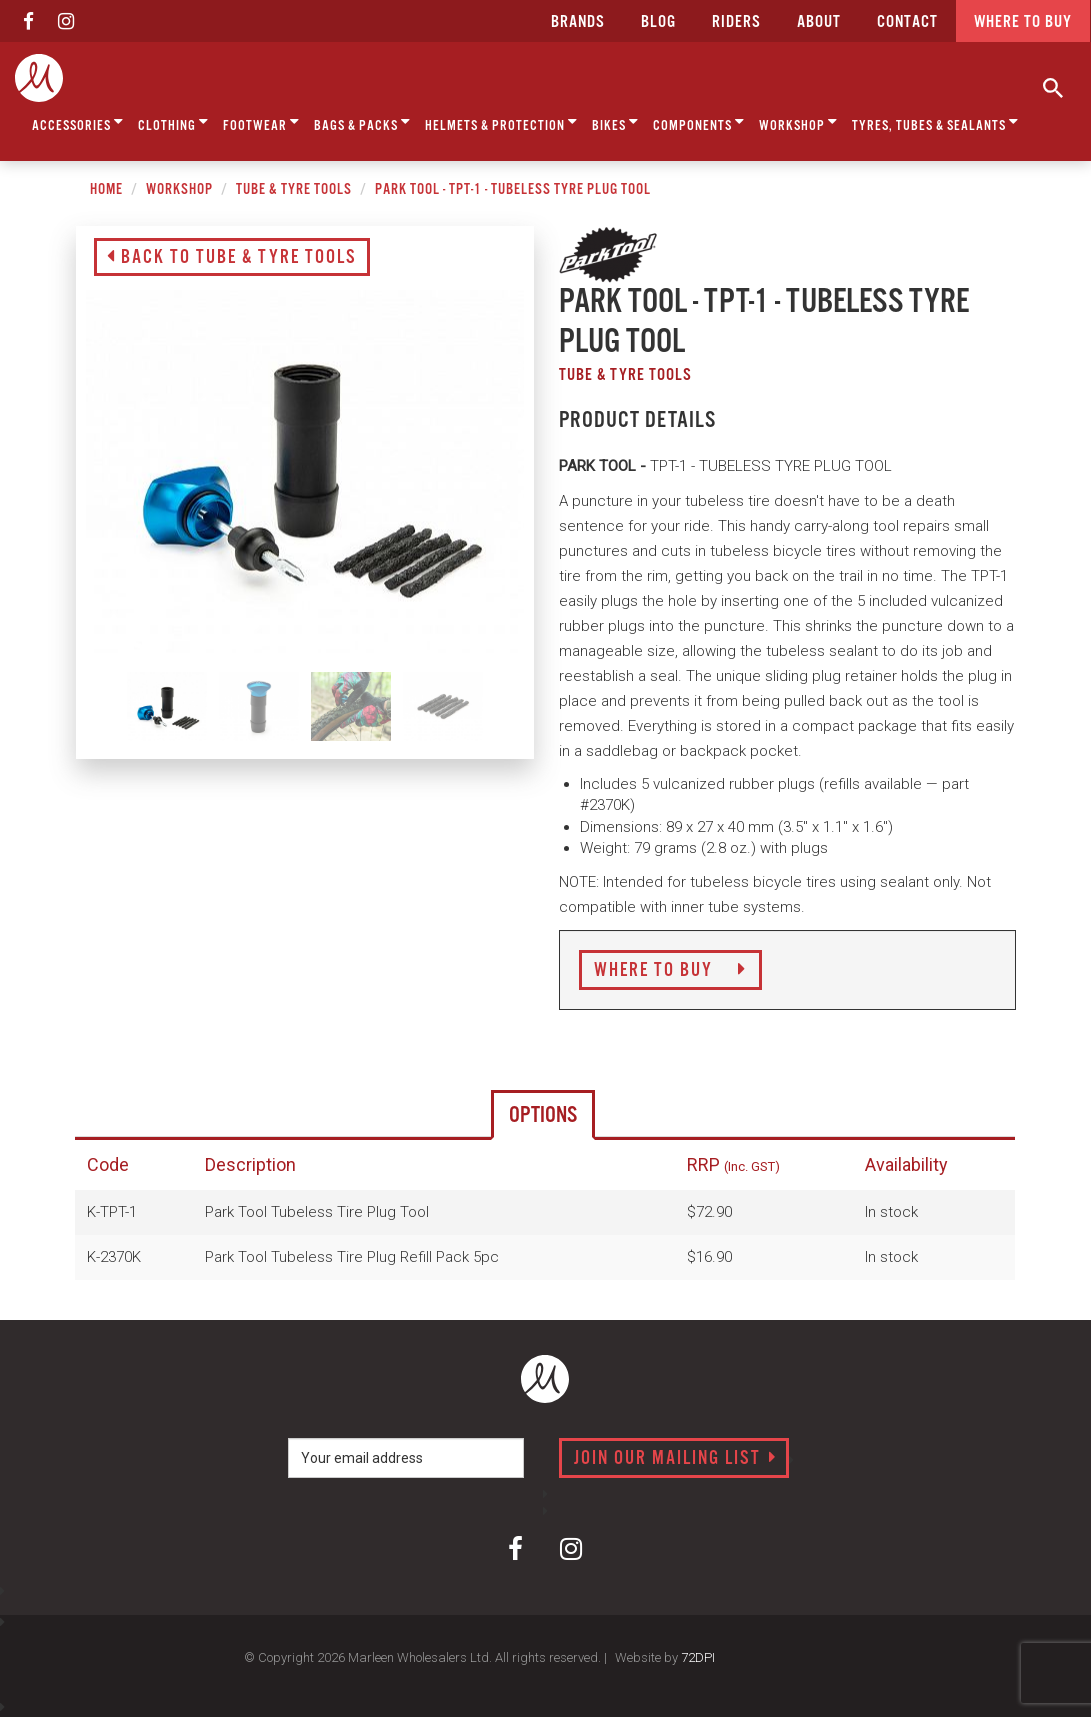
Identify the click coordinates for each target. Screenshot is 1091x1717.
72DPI (698, 1657)
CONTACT (907, 22)
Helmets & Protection (501, 122)
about (819, 22)
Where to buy (1023, 22)
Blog (658, 22)
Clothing (173, 122)
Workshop (798, 122)
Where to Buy (670, 971)
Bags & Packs (362, 122)
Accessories (78, 122)
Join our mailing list (675, 1459)
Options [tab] (543, 1115)
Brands (578, 22)
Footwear (261, 122)
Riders (736, 22)
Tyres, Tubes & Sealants (935, 122)
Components (699, 122)
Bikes (615, 122)
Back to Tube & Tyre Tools (232, 258)
